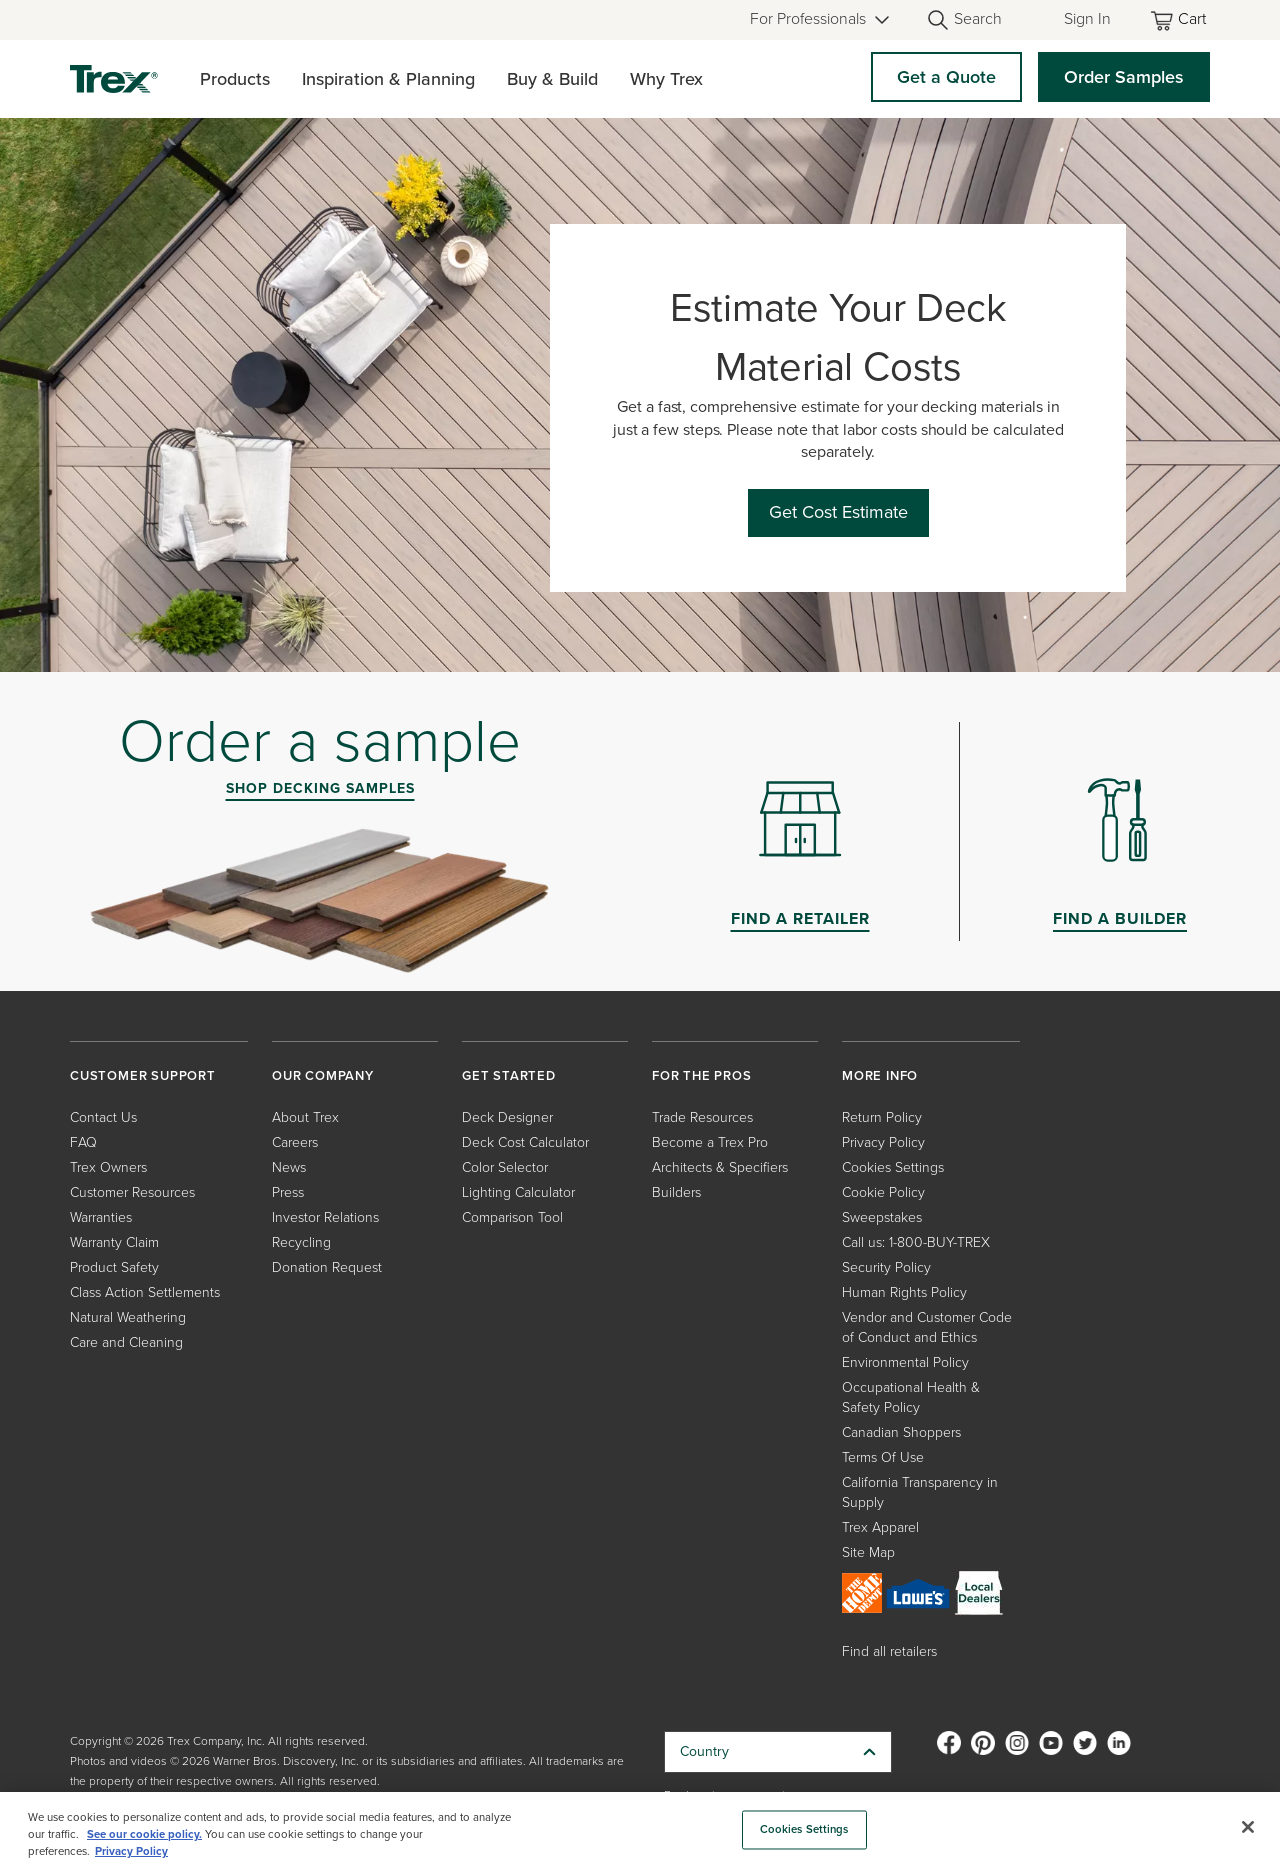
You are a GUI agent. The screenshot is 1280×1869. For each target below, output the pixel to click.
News (289, 1167)
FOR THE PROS (702, 1075)
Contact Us (103, 1117)
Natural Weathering (128, 1317)
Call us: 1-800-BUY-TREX (916, 1242)
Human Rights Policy (904, 1292)
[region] (640, 1830)
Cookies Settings (893, 1167)
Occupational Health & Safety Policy (911, 1397)
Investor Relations (325, 1217)
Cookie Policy (883, 1192)
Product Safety (114, 1267)
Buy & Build (552, 79)
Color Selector (505, 1167)
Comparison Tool (512, 1217)
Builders (676, 1192)
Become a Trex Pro (710, 1142)
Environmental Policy (905, 1362)
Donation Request (327, 1267)
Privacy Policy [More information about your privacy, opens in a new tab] (131, 1851)
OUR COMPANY (323, 1075)
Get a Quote (946, 77)
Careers (295, 1142)
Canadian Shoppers (901, 1432)
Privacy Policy (883, 1142)
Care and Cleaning (126, 1342)
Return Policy (882, 1117)
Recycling (301, 1242)
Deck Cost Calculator (525, 1142)
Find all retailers (889, 1651)
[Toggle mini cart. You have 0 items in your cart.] (1180, 20)
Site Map (868, 1552)
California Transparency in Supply (920, 1492)
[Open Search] (964, 20)
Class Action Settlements (145, 1292)
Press (288, 1192)
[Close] (1248, 1827)
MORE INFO (880, 1075)
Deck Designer (507, 1117)
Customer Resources (132, 1192)
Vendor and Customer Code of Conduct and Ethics (927, 1327)
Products (235, 79)
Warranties (101, 1217)
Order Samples (1124, 77)
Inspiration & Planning (388, 79)
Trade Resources (702, 1117)
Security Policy (886, 1267)
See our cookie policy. (144, 1834)
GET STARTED (509, 1075)
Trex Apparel (880, 1527)
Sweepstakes (882, 1217)
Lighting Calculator (518, 1192)
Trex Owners (108, 1167)
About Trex (305, 1117)
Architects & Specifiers (720, 1167)
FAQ (83, 1142)
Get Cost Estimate (838, 512)
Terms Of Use (883, 1457)
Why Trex (666, 79)
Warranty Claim (114, 1242)
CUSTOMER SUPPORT (143, 1075)
